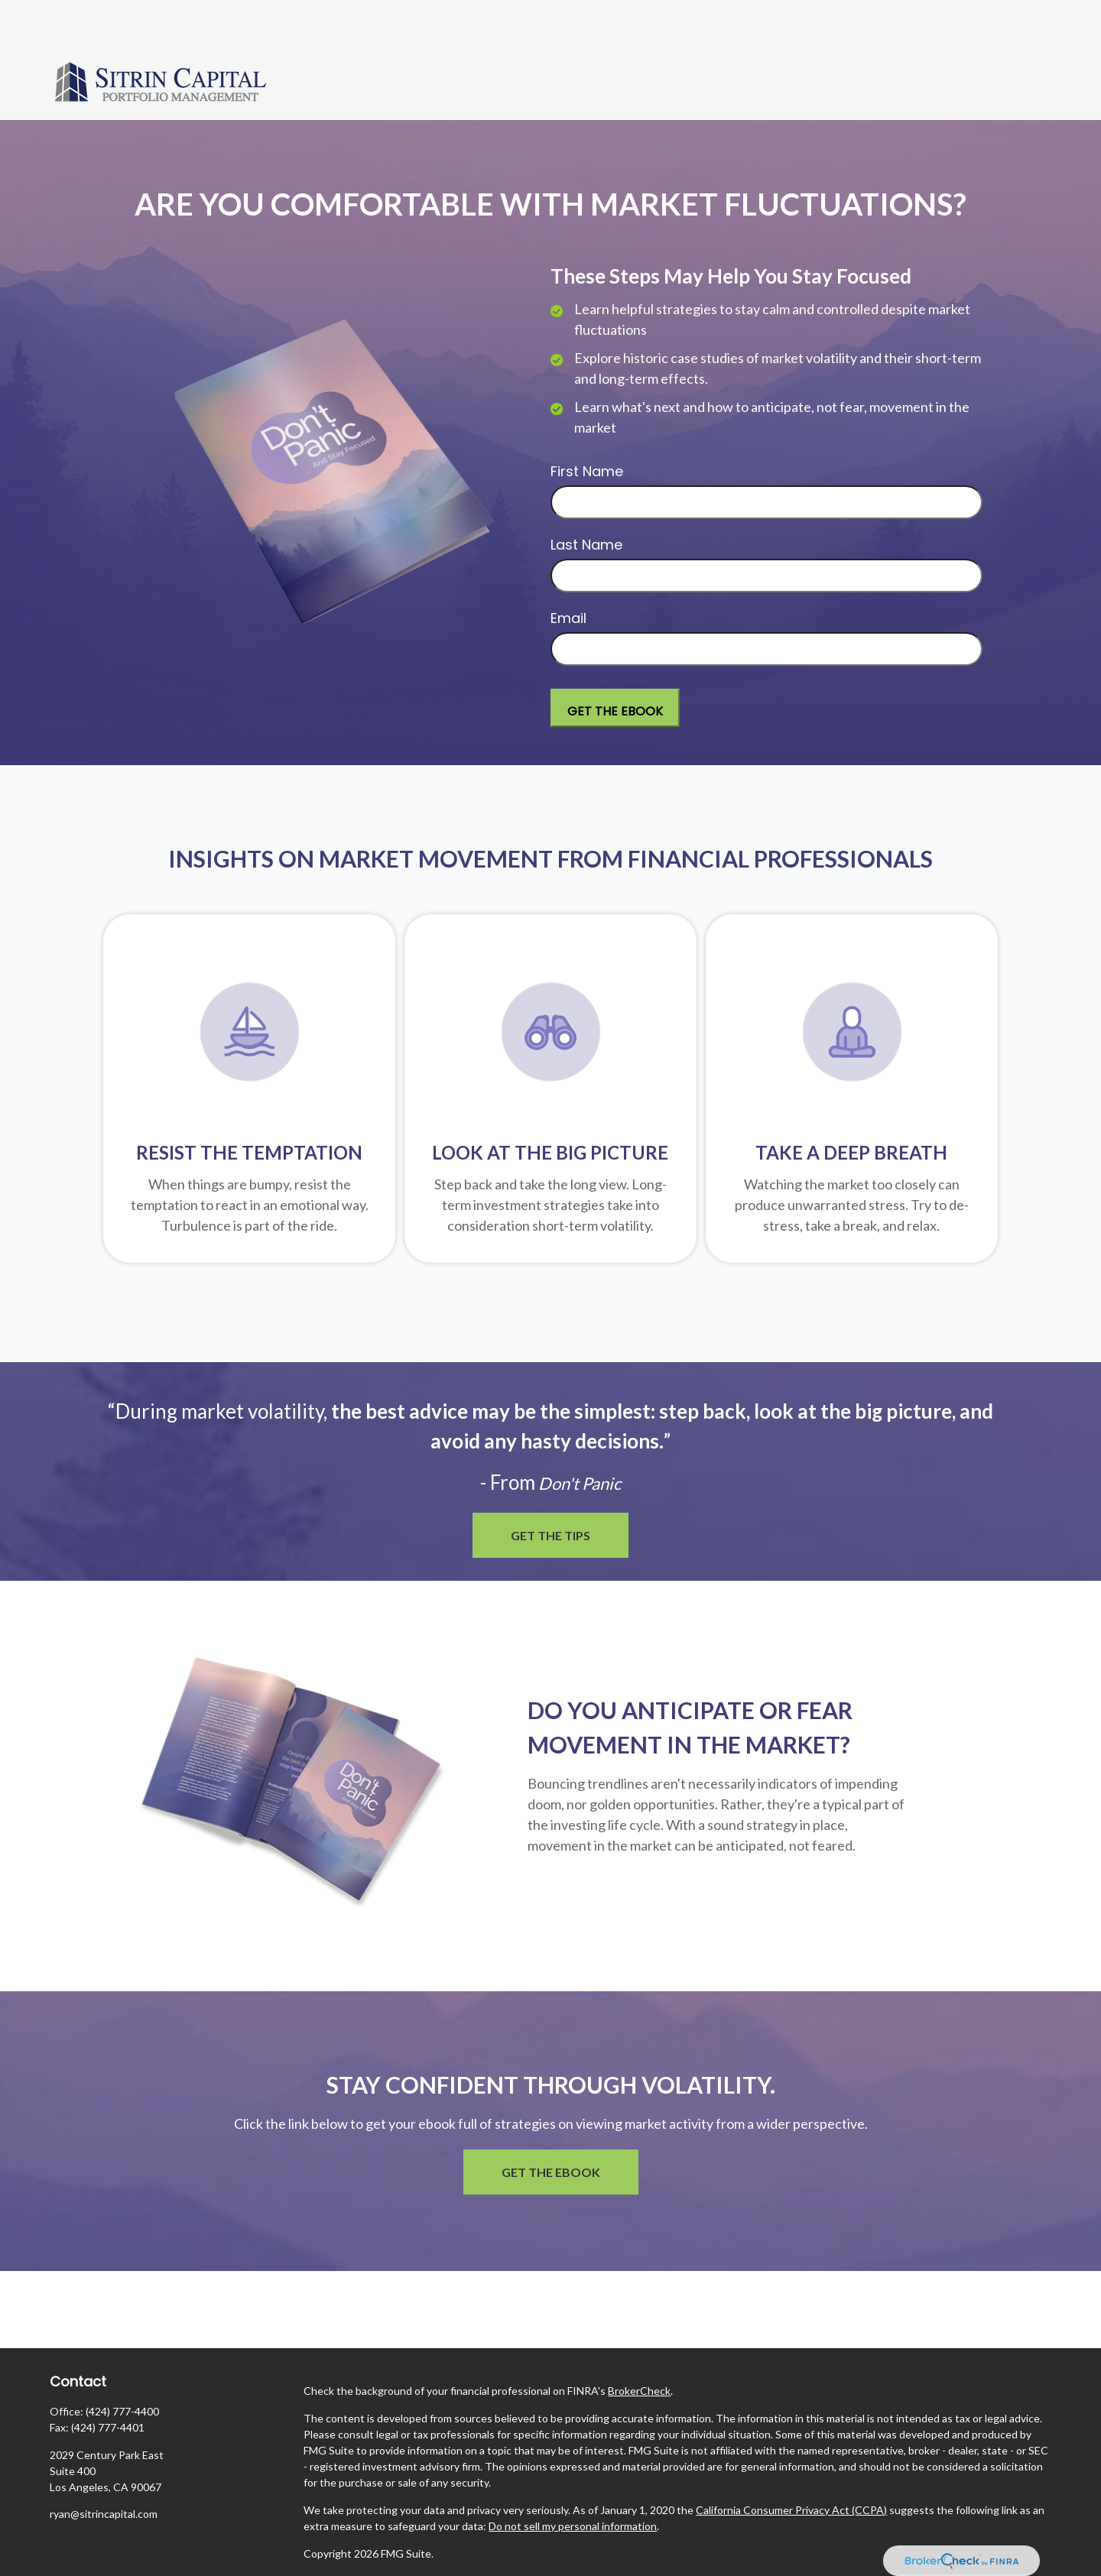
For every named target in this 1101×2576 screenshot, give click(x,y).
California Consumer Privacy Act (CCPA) (791, 2464)
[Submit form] (615, 662)
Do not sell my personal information (573, 2480)
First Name (586, 425)
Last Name (586, 498)
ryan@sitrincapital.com (104, 2467)
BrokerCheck (639, 2344)
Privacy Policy (336, 2535)
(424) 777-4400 (122, 2365)
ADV (315, 2562)
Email (568, 572)
